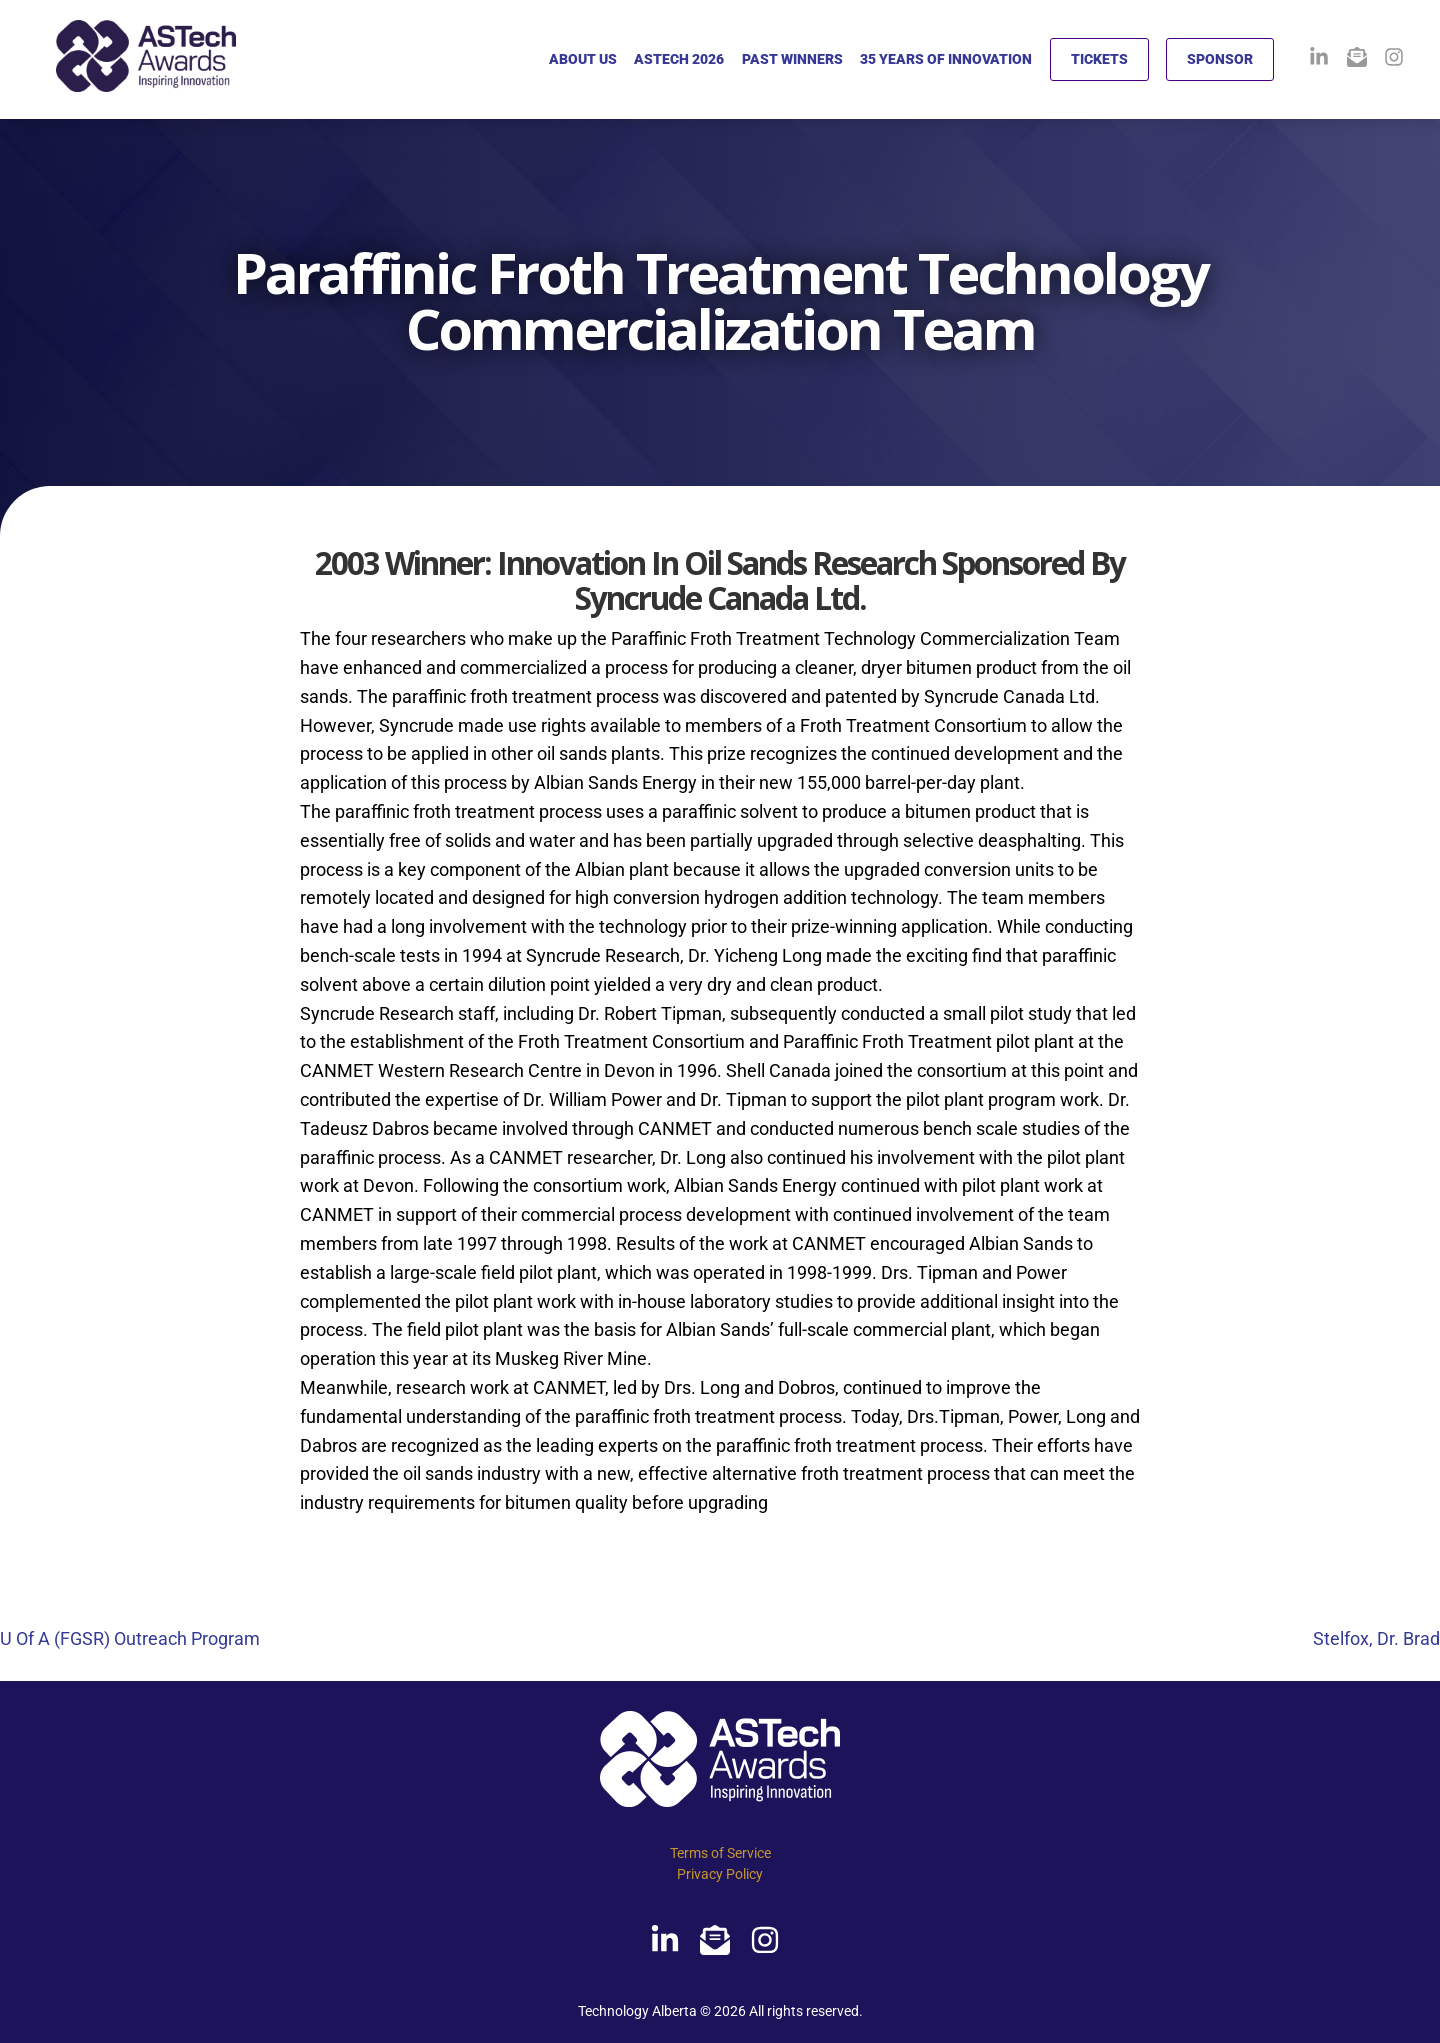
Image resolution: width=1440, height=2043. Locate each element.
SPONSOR (1220, 59)
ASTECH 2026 (679, 59)
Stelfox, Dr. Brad (1376, 1638)
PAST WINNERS (792, 59)
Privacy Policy (720, 1874)
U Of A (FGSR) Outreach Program (130, 1638)
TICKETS (1099, 59)
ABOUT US (583, 59)
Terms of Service (720, 1853)
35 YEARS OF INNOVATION (946, 59)
